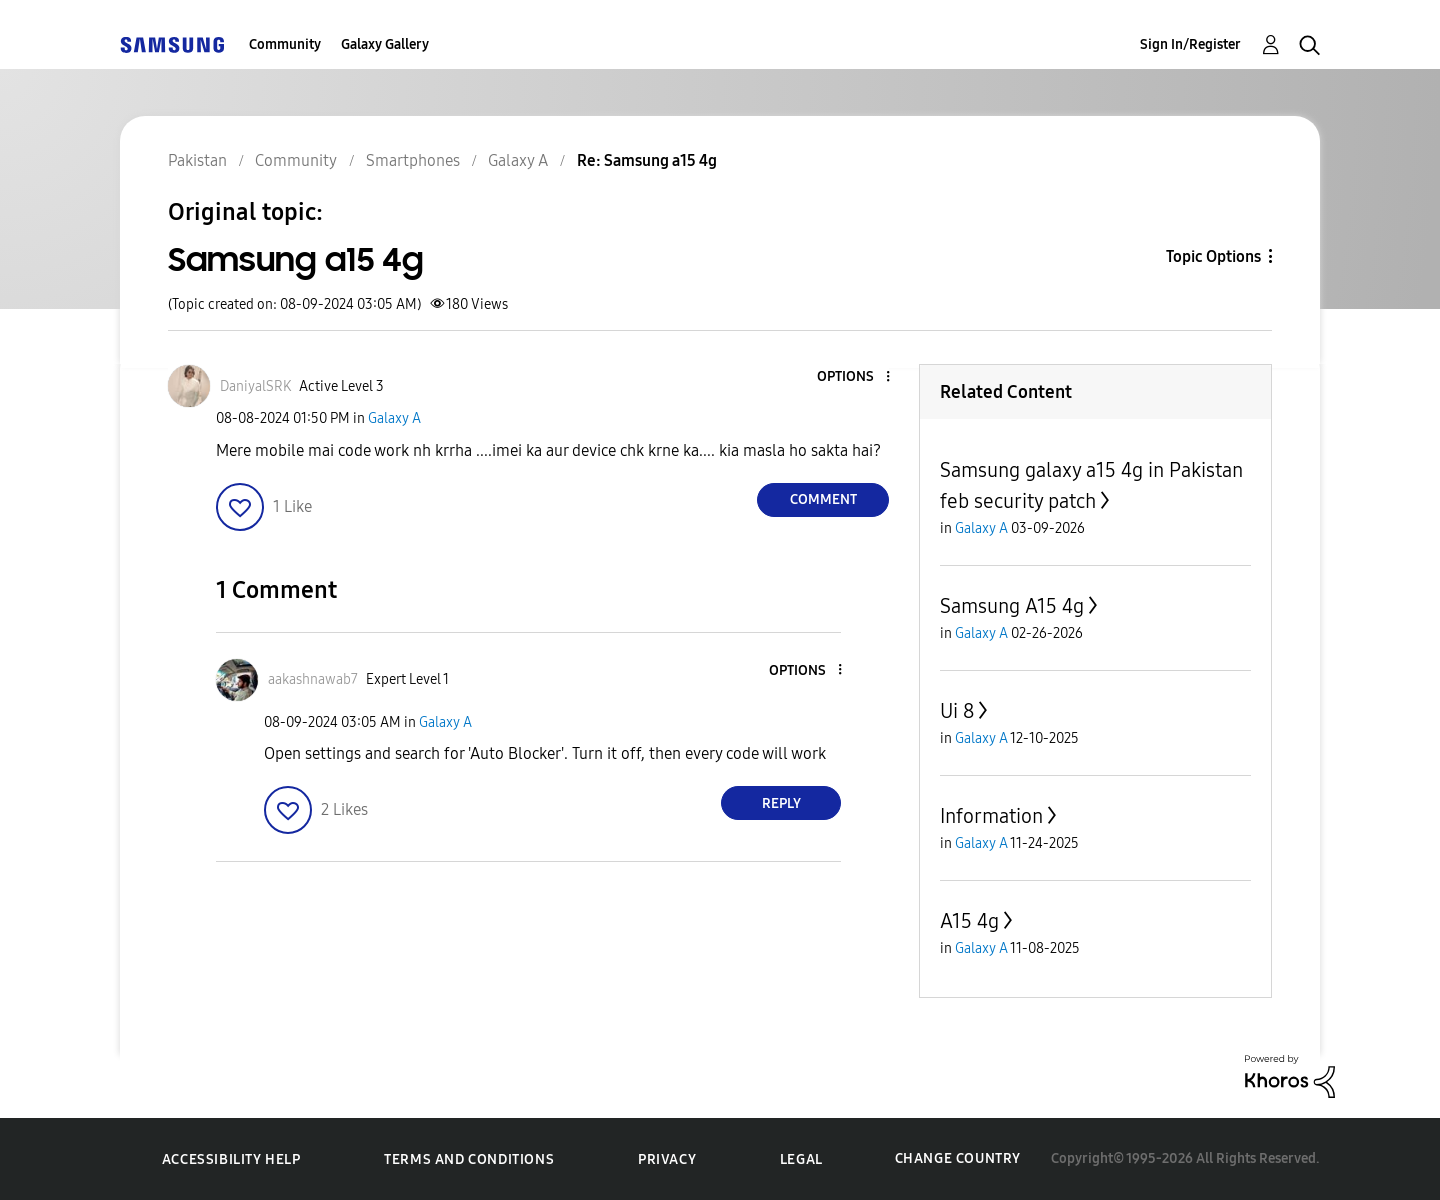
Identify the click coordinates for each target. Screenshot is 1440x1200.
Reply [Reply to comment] (781, 803)
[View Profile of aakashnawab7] (313, 679)
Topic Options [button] (1213, 256)
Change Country (958, 1158)
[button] (855, 377)
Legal (801, 1159)
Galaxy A (394, 418)
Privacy (667, 1159)
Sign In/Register (1190, 44)
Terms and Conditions (469, 1159)
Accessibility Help (231, 1159)
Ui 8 (957, 711)
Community (285, 44)
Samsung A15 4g (1012, 606)
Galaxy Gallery (385, 44)
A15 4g (969, 921)
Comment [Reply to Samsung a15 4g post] (823, 499)
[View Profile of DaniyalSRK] (255, 386)
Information (991, 816)
